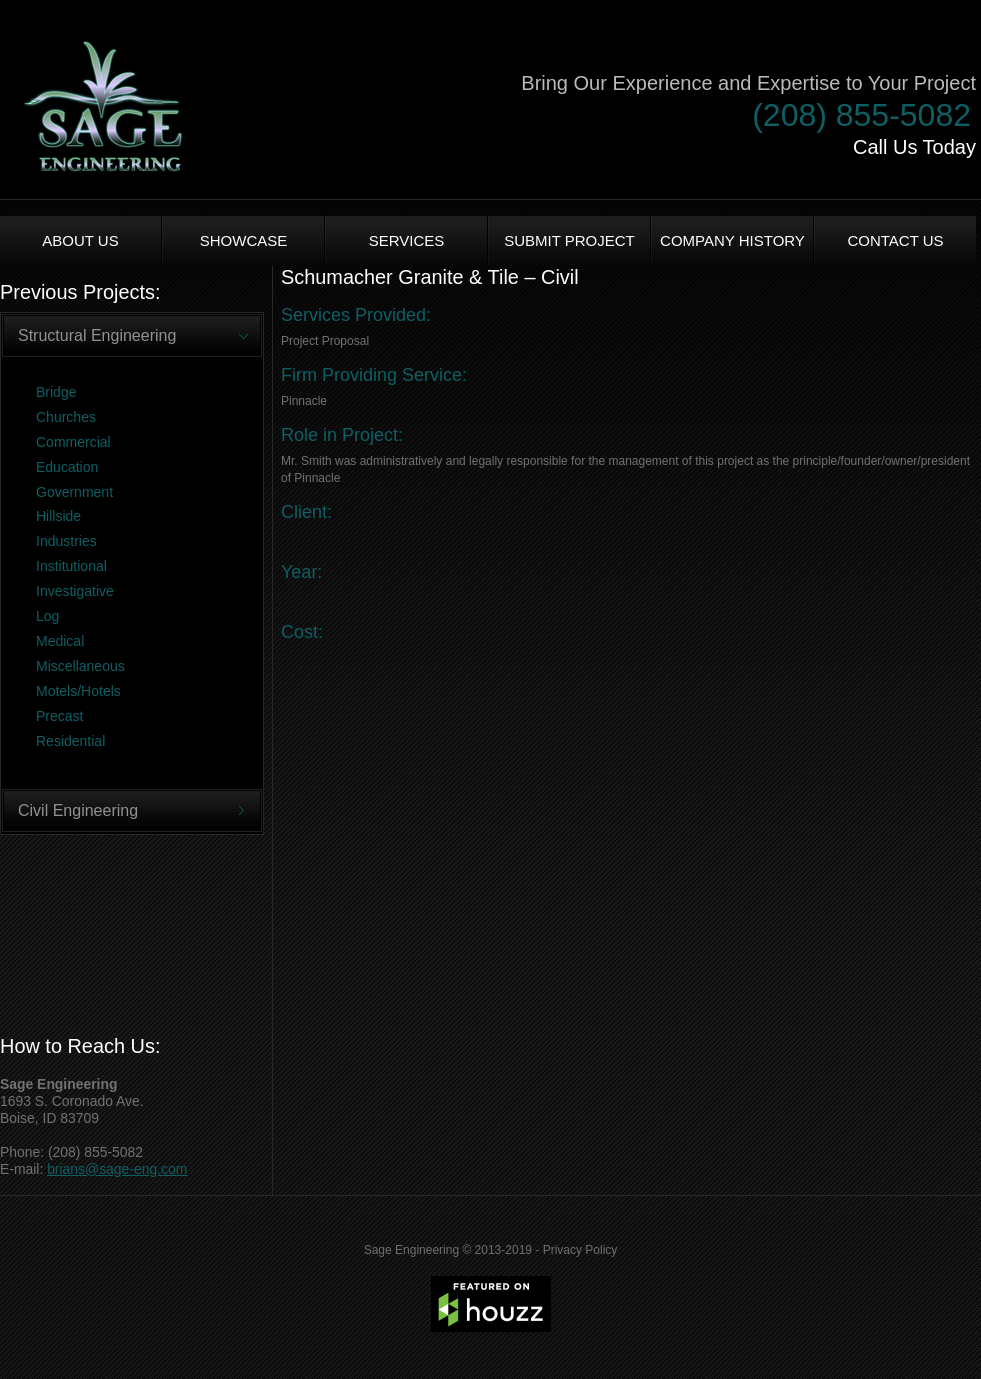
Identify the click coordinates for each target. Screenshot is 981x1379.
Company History (732, 240)
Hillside (58, 516)
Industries (66, 541)
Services (407, 240)
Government (74, 492)
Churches (66, 417)
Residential (70, 741)
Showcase (244, 240)
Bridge (56, 392)
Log (47, 616)
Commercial (73, 442)
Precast (59, 716)
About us (80, 240)
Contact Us (895, 240)
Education (67, 467)
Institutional (71, 566)
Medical (60, 641)
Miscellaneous (80, 666)
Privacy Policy (580, 1250)
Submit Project (569, 240)
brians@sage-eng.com (117, 1169)
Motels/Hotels (78, 691)
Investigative (75, 591)
